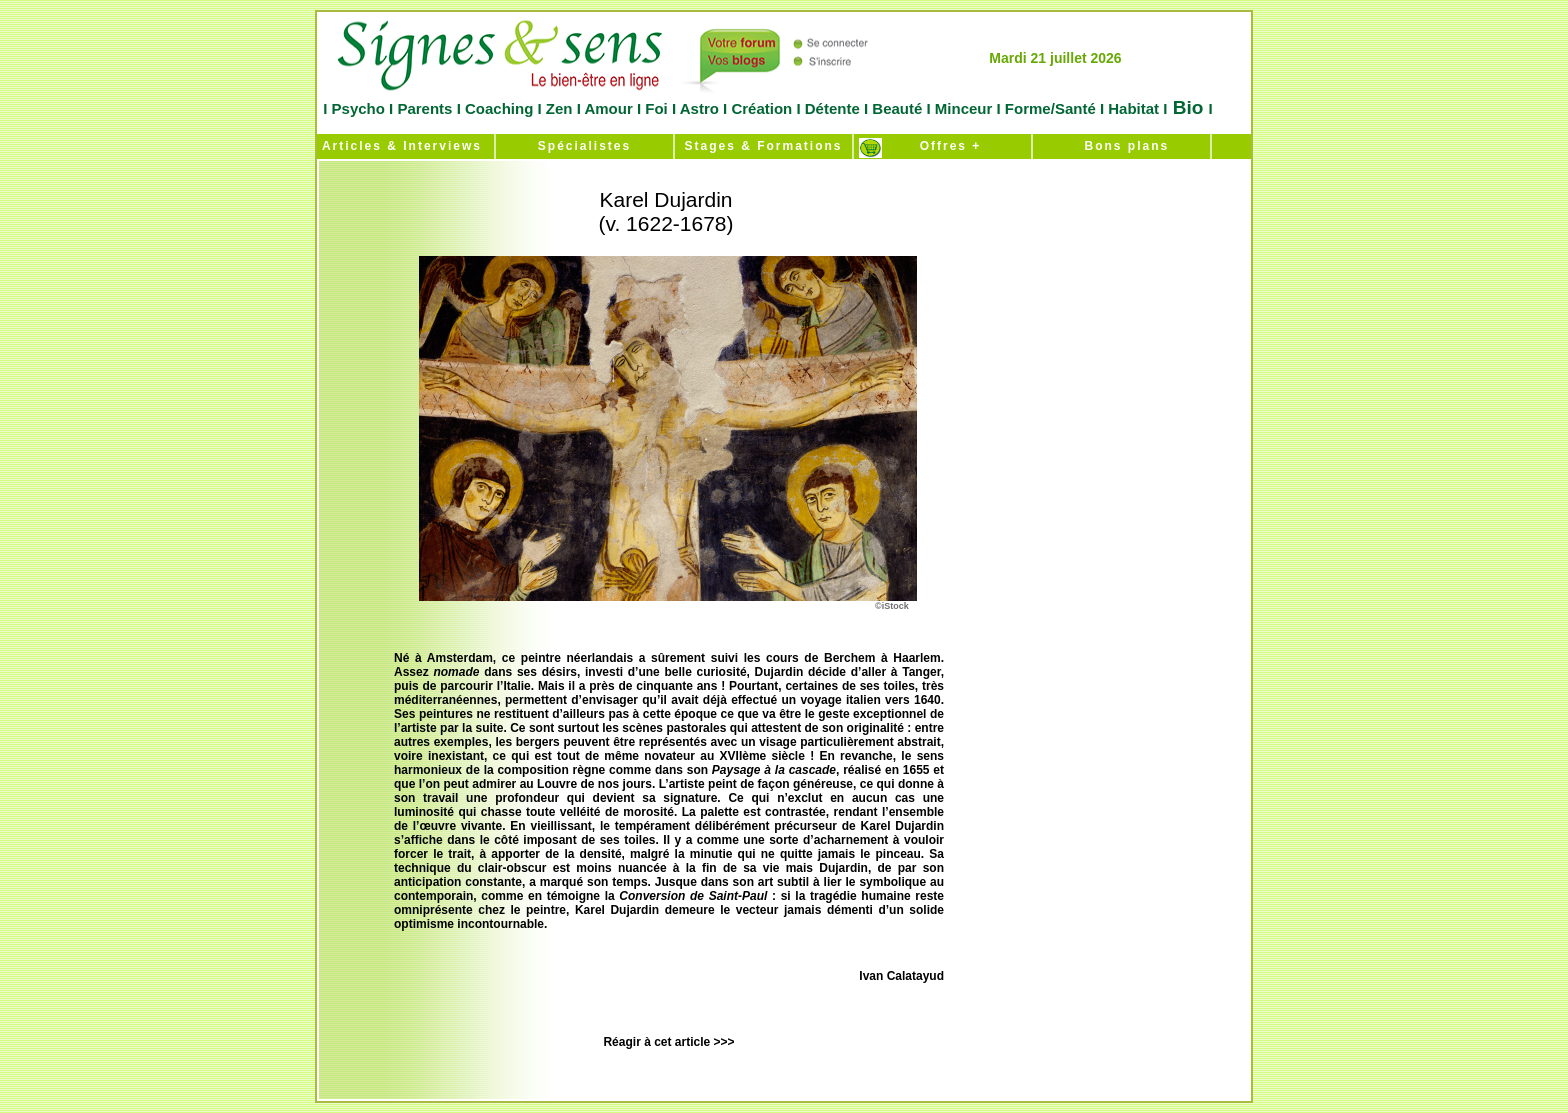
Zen (559, 108)
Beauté (897, 108)
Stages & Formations (763, 146)
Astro (699, 108)
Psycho (356, 108)
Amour (607, 108)
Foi (656, 108)
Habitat (1133, 108)
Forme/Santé (1050, 108)
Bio (1187, 107)
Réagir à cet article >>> (668, 1042)
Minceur (962, 108)
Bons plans (1121, 146)
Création (761, 108)
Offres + (943, 146)
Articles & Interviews (399, 146)
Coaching (499, 108)
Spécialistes (584, 146)
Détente (834, 108)
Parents (424, 108)
